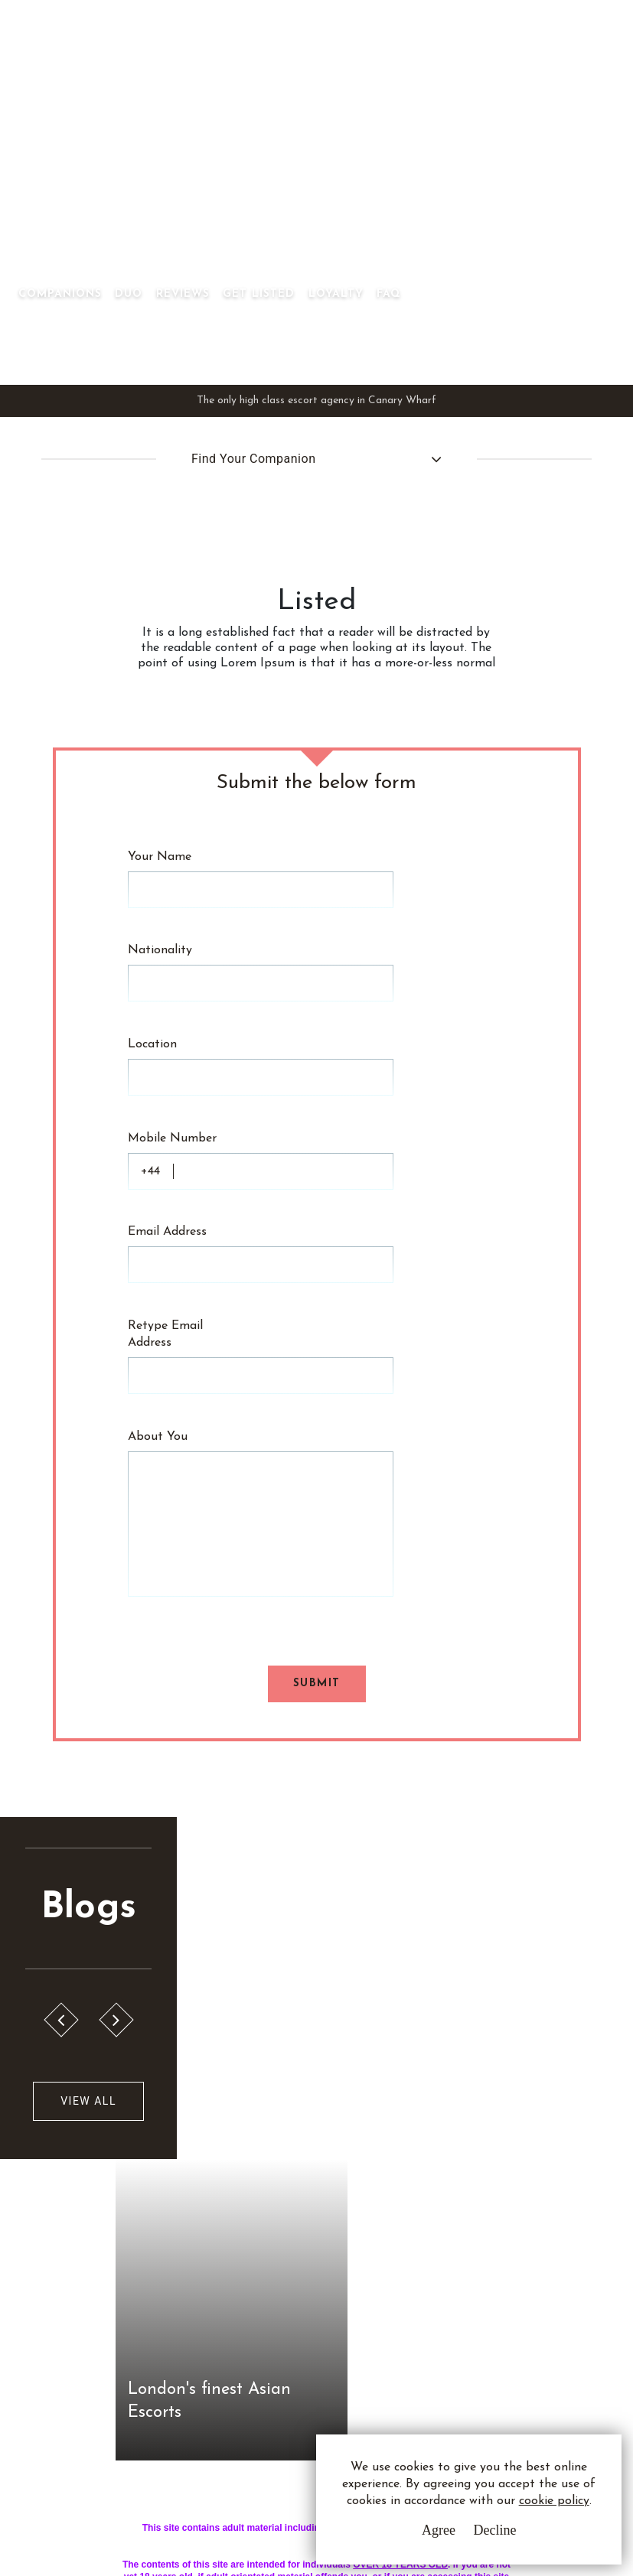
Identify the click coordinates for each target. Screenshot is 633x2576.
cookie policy (553, 2501)
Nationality (161, 874)
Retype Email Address (166, 1126)
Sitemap (259, 2305)
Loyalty (515, 186)
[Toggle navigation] (218, 162)
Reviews (362, 186)
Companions (239, 186)
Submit (317, 1378)
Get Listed (438, 186)
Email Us (422, 2220)
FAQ (568, 186)
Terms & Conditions (290, 2220)
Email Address (168, 1057)
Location (153, 935)
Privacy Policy (275, 2249)
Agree (438, 2530)
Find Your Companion (253, 413)
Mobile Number (173, 996)
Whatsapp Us (435, 2252)
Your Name (160, 812)
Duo (307, 186)
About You (158, 1180)
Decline (494, 2530)
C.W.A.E (90, 2199)
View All (86, 1798)
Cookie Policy (274, 2277)
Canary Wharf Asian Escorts (73, 169)
